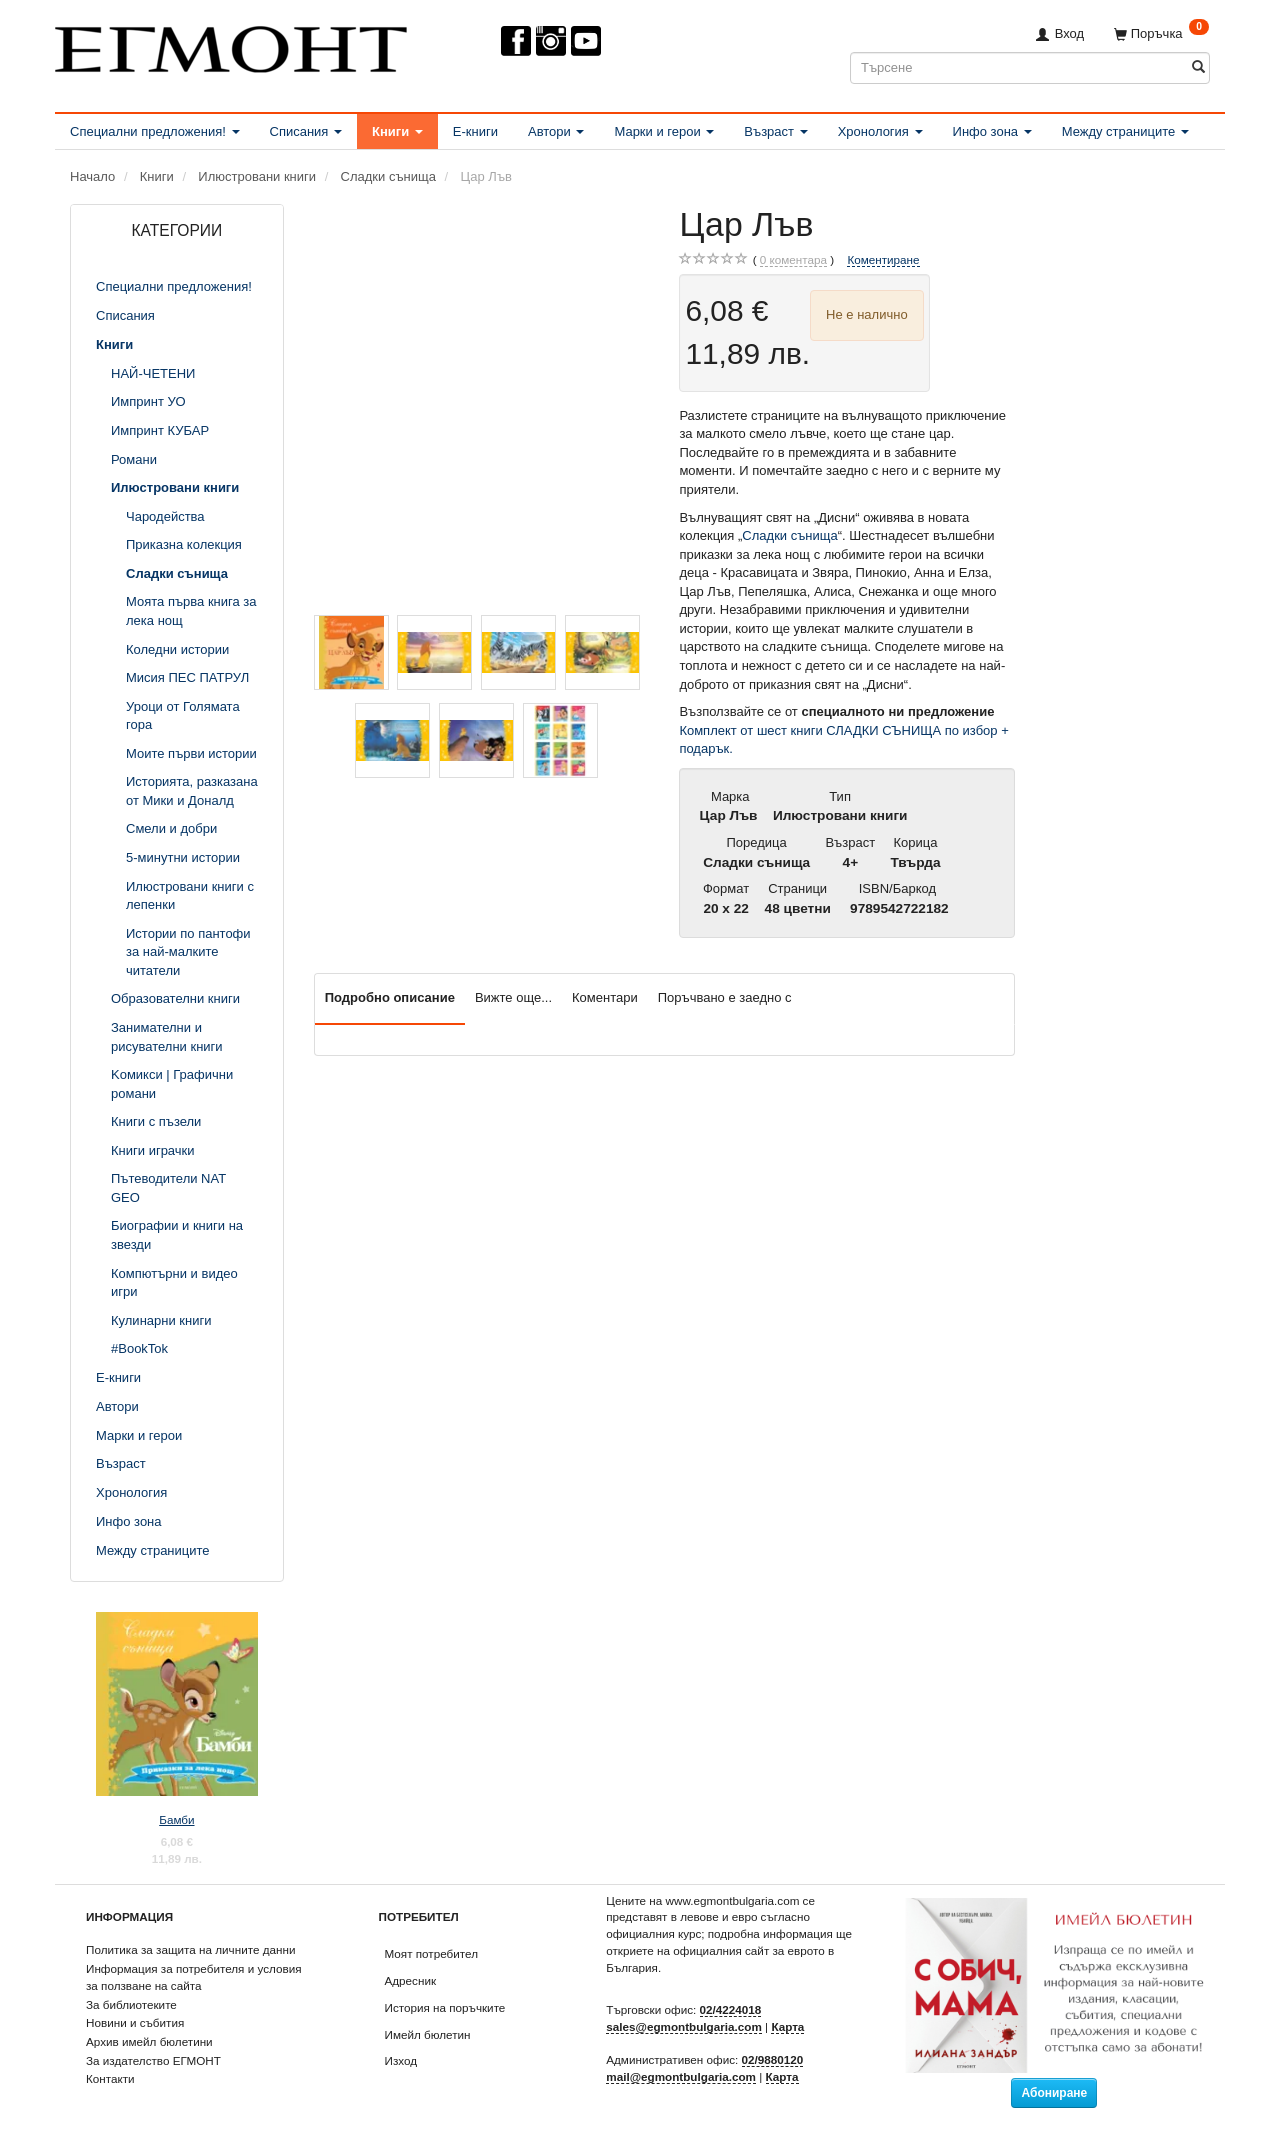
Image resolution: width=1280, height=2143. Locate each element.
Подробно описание (390, 997)
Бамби (176, 1819)
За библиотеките (131, 2004)
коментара (793, 260)
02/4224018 (731, 2009)
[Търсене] (1198, 67)
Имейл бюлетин (428, 2034)
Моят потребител (431, 1953)
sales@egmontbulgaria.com (684, 2026)
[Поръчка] (1161, 33)
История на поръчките (445, 2007)
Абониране (1054, 2093)
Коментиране (883, 259)
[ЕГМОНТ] (231, 45)
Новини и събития (135, 2022)
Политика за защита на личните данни (190, 1949)
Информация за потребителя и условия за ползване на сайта (194, 1977)
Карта (787, 2026)
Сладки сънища (789, 535)
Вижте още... (513, 997)
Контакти (110, 2078)
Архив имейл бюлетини (149, 2041)
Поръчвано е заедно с (725, 997)
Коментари (605, 997)
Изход (401, 2060)
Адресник (411, 1980)
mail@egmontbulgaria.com (681, 2076)
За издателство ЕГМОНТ (153, 2060)
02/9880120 (773, 2059)
